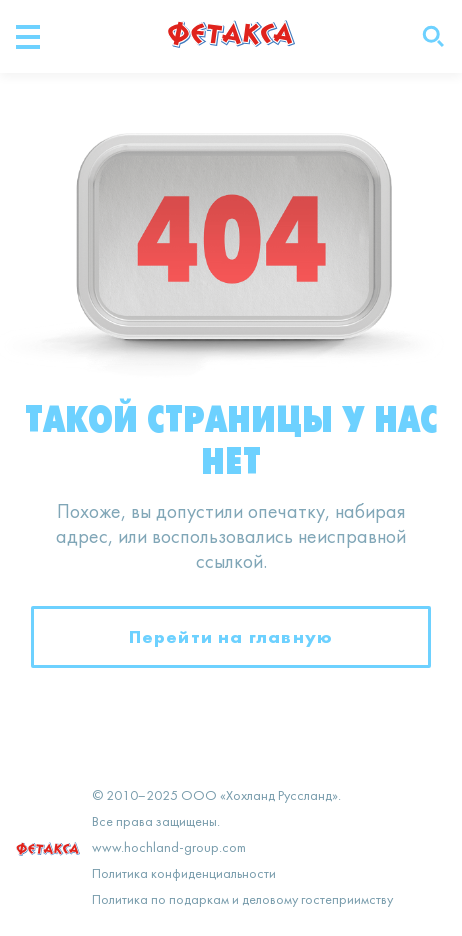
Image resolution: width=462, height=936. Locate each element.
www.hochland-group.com (169, 848)
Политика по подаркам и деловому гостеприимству (242, 900)
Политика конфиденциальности (184, 874)
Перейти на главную (231, 636)
